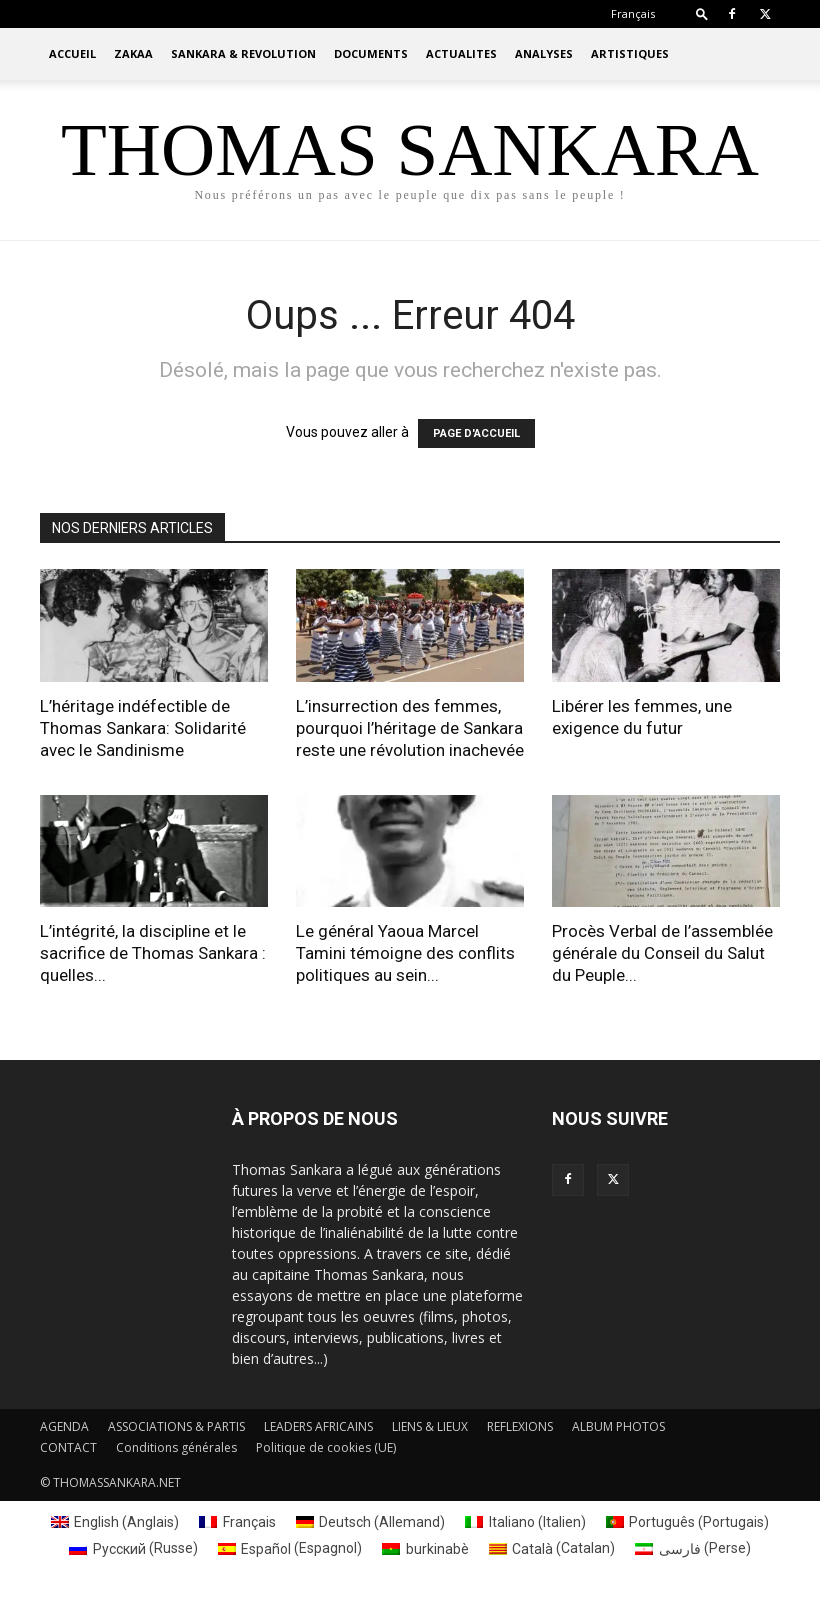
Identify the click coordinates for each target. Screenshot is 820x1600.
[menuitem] (633, 13)
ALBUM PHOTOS (618, 1426)
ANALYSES (544, 53)
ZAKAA (133, 53)
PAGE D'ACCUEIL (476, 433)
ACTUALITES (461, 53)
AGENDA (64, 1426)
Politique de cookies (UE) (326, 1447)
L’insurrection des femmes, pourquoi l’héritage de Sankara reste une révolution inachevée (410, 728)
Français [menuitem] (249, 1522)
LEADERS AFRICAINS (318, 1426)
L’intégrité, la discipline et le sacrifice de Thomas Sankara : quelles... (153, 953)
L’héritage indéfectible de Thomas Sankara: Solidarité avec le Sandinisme (143, 728)
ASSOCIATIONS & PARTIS (176, 1426)
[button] (702, 13)
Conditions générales (176, 1447)
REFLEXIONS (520, 1426)
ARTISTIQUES (630, 53)
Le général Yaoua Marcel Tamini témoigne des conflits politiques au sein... (405, 953)
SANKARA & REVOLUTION (243, 53)
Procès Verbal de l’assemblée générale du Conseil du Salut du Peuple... (662, 953)
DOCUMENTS (371, 53)
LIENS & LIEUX (430, 1426)
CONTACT (68, 1447)
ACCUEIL (72, 53)
